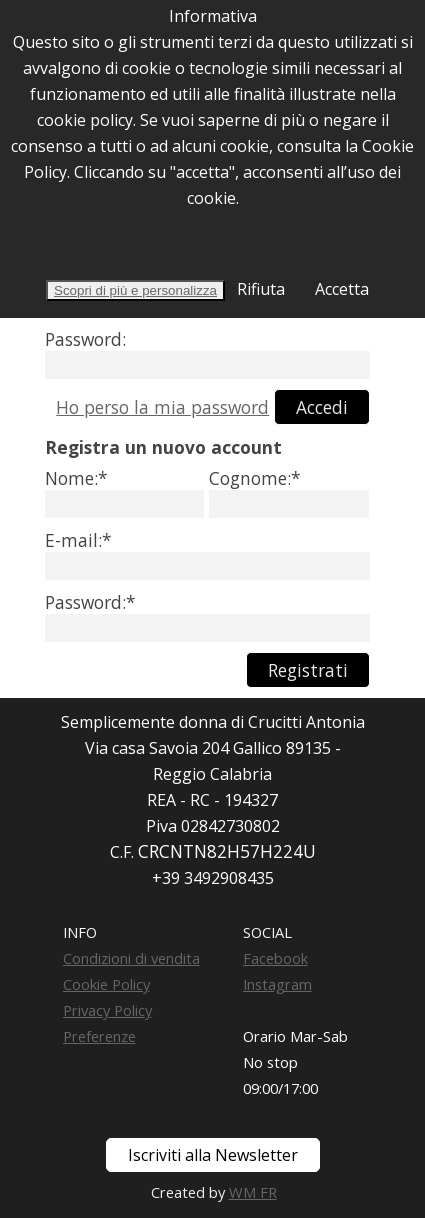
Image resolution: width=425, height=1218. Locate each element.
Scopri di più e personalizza (135, 290)
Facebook (275, 958)
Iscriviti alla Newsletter (213, 1155)
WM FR (253, 1192)
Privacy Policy (107, 1010)
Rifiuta (259, 289)
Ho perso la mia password (162, 407)
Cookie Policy (106, 984)
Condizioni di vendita (131, 958)
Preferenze (99, 1036)
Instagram (277, 984)
